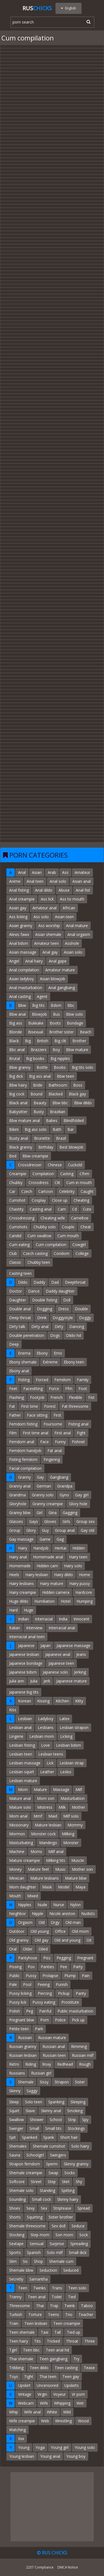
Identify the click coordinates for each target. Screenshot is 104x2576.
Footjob (37, 1397)
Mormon (17, 1833)
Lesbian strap (72, 1763)
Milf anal (56, 1851)
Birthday (45, 1147)
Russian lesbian (23, 2055)
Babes (51, 1120)
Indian (23, 1619)
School (56, 2119)
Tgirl (13, 2350)
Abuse (64, 890)
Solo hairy (80, 2146)
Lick (50, 1763)
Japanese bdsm (23, 1672)
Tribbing (16, 2367)
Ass (65, 872)
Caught (87, 1191)
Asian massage (22, 952)
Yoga (40, 2447)
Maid (52, 1816)
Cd (74, 1209)
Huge (28, 1610)
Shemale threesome (27, 2225)
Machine (16, 1851)
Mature (40, 1789)
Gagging (70, 1512)
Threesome (19, 2305)
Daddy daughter (60, 1291)
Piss (46, 1957)
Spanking (56, 2101)
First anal (62, 1432)
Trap (54, 2305)
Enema (24, 1353)
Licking (66, 1736)
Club (13, 1253)
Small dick (78, 2252)
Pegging (64, 1957)
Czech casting (35, 1253)
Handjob (41, 1548)
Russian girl (41, 2073)
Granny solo (43, 1494)
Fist (91, 1397)
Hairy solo (73, 1565)
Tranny (15, 2296)
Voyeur (59, 2394)
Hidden (78, 1548)
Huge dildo (18, 1601)
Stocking (16, 2234)
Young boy (75, 2456)
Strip (72, 2119)
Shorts (15, 2217)
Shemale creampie (25, 2172)
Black (14, 1040)
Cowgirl (79, 1244)
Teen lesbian (35, 2323)
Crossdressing (21, 1218)
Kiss (12, 1709)
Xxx (21, 2438)
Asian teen (64, 916)
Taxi (44, 2332)
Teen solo (77, 2288)
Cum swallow (39, 1235)
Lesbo (65, 1771)
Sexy (30, 2208)
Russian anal (53, 2046)
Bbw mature (77, 1049)
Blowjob (39, 1014)
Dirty (59, 1326)
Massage (61, 1789)
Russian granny (22, 2046)
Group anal (65, 1530)
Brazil (61, 1138)
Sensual (37, 2243)
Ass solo (41, 916)
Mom (23, 1789)
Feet (13, 1388)
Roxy (46, 2064)
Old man (73, 1922)
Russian (25, 2037)
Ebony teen (74, 1362)
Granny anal (20, 1486)
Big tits (38, 1005)
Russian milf (82, 2055)
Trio (68, 2314)
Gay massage (21, 1539)
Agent (42, 996)
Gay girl (81, 1494)
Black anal (18, 1102)
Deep (14, 1344)
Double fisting (44, 1300)
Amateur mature (60, 969)
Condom (61, 1253)
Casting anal (41, 1209)
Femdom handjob (25, 1450)
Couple (68, 1226)
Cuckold (75, 1164)
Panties (47, 1966)
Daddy (39, 1282)
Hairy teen (78, 1557)
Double (81, 1308)
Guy (45, 1530)
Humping (85, 1601)
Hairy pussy (79, 1583)
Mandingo (48, 1842)
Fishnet (78, 1441)
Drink (42, 1317)
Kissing (43, 1700)
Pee (63, 1966)
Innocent (81, 1619)
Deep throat (20, 1317)
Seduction (48, 2270)
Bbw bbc (60, 1102)
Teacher (85, 2314)
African (69, 907)
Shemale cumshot (49, 2146)
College (82, 1253)
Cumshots (18, 1226)
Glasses (16, 1521)
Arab (52, 872)
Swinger (16, 2128)
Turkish (15, 2314)
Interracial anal (62, 1627)
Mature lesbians (44, 1878)
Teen (22, 2288)
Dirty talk (17, 1326)
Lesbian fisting (22, 1745)
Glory (31, 1530)
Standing (47, 2190)
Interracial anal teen (27, 1636)
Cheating (81, 1200)
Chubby (15, 1182)
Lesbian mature (23, 1780)
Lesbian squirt (21, 1771)
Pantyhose (27, 1957)
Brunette (42, 1138)
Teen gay (70, 2376)
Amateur (82, 872)
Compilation (43, 1173)
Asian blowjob (52, 978)
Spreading (79, 2243)
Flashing (16, 1397)
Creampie (17, 1173)
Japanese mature (71, 1681)
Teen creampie (66, 2323)
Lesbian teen (20, 1754)
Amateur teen (46, 943)
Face (44, 1441)
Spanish (34, 2252)
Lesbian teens (50, 1754)
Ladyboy (45, 1718)
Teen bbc (31, 2350)
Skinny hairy (67, 2199)
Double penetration (26, 1335)
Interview (34, 1627)
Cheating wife (52, 1218)
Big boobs (35, 1058)
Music (60, 1869)
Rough (85, 2064)
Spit (12, 2137)
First (57, 1415)
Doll (66, 1300)
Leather (47, 1771)
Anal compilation (24, 969)
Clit (57, 1182)
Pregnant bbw (21, 2019)
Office (60, 1931)
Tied (72, 2296)
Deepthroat (75, 1282)
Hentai (60, 1548)
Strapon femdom (24, 2163)
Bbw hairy (18, 1085)
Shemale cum (61, 2261)
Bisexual (35, 1031)
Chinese (55, 1164)
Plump (70, 1975)
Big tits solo (82, 1067)
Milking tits (55, 1860)
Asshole (72, 943)
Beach (85, 1031)
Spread (83, 2208)
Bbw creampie (35, 1156)
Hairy (22, 1548)
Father (15, 1415)
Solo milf (55, 2252)
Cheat (85, 1226)
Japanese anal (57, 1654)
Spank (48, 2137)
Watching (17, 2429)
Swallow (16, 2119)
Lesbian (25, 1718)
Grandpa (64, 1486)
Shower (37, 2119)
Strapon (62, 2082)
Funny (60, 1441)
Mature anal (20, 1798)
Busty (39, 1111)
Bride (37, 1085)
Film (13, 1432)
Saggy (32, 2090)
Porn (44, 2019)
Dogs (55, 1335)
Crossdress (39, 1182)
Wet (80, 2403)
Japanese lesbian (24, 1654)
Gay (40, 1477)
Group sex (85, 1521)
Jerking (80, 1672)
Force (54, 1388)
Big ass (15, 1023)
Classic (15, 1262)
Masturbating (21, 1842)
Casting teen (20, 1273)
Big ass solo (36, 1129)
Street (36, 2181)
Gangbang (59, 1477)
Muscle (77, 1860)
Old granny (19, 1940)
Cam (62, 1209)
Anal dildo (43, 890)
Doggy (85, 1317)
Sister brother (61, 2217)
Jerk (47, 1681)
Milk (62, 1807)
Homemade (20, 1565)
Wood (83, 2420)
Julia (33, 1681)
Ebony (42, 1353)
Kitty (79, 1700)
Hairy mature (51, 1583)
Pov (31, 1966)
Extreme (50, 1362)
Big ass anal (40, 1076)
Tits (37, 2341)
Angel (14, 961)
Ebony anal (19, 1370)
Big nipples (60, 1058)
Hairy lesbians (21, 1583)
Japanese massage (73, 1645)
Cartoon (45, 1191)
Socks (69, 2172)
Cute (87, 1209)
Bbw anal (17, 1014)
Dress (63, 1308)
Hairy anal (18, 1557)
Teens (53, 2314)
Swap (53, 2172)
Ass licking (18, 916)
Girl (39, 1512)
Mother (78, 1807)
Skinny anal (51, 2110)
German (44, 1486)
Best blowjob (71, 1147)
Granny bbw (20, 1512)
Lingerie (16, 1736)
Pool (27, 1984)
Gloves (50, 1521)
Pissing (15, 1966)
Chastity (16, 1209)
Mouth (15, 1895)
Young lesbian (21, 2456)
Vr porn (78, 2394)
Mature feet (38, 1869)
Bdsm (56, 1005)
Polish (14, 2011)
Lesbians (46, 1727)
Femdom (62, 1379)
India (63, 1619)
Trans (57, 2288)
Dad (55, 1282)
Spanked (29, 2137)
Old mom (80, 1931)
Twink (69, 2305)
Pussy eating (43, 2002)
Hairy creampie (22, 1592)
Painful (45, 2011)
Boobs (60, 1067)
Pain (86, 1975)
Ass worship (49, 925)
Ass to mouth (72, 899)
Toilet (57, 2296)
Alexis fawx (19, 934)
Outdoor (16, 1931)
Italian (14, 1627)
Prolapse (50, 1975)
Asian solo (73, 952)
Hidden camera (55, 1592)
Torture (35, 2314)
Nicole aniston (62, 1913)
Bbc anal (17, 1049)
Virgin (42, 2394)
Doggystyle (63, 1317)
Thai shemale (21, 2358)
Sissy (44, 2082)
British (42, 1040)
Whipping (62, 2403)
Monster (70, 1842)
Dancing (76, 1326)
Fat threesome (75, 1406)
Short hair (69, 2137)
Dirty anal (40, 1326)
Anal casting (20, 996)
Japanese (26, 1645)
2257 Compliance (40, 2567)
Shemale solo (21, 2190)
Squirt (14, 2110)
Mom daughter (22, 1887)
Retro (14, 2064)
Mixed (32, 1895)
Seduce (78, 2225)
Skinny (15, 2090)
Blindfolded (74, 1120)
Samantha (38, 2279)
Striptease (62, 2208)
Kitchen (62, 1700)
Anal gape (58, 961)
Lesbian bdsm (68, 1745)
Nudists (88, 1913)
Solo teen (33, 2101)
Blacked (56, 1094)
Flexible (75, 1397)
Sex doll (58, 2225)
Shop (38, 2261)
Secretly (16, 2279)
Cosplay (39, 1200)
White (52, 2412)
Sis (25, 2261)
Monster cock (43, 1833)
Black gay (77, 1094)
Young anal (50, 2456)
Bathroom (58, 1085)
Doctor (15, 1291)
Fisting (24, 1379)
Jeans (81, 1654)
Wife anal (32, 2412)
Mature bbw (76, 1878)
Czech (26, 1191)
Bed (12, 1156)
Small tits (53, 2128)
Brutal (14, 1058)
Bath (57, 1129)
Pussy (31, 1975)
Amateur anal (44, 907)
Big (28, 1040)
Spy (85, 2119)
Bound (36, 1094)
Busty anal (18, 1138)
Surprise (57, 2243)
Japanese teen (61, 1663)
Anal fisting (19, 890)
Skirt (66, 2181)
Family (82, 1379)
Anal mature (77, 925)
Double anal (20, 1308)
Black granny (20, 1147)
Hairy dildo (63, 1574)
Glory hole (78, 1503)
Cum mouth (68, 1235)
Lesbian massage (24, 1763)
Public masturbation (75, 2011)
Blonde (15, 1031)
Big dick (16, 1076)
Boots (55, 1023)
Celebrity (67, 1191)
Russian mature (52, 2037)
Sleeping (77, 2101)
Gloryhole (17, 1503)
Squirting (34, 2217)
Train (13, 2323)
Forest (50, 1406)
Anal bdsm (18, 943)
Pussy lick (17, 2002)
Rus (37, 8)
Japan (45, 1645)
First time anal (35, 1432)
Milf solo (71, 1816)
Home (84, 1574)
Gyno (64, 1494)
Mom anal (18, 1816)
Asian (37, 872)
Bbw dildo (83, 1102)
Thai (40, 2305)
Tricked (53, 2341)
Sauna (14, 2155)
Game (45, 1539)
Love (45, 1745)
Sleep (14, 2101)
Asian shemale (48, 934)
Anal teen (35, 881)
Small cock (41, 2199)
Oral (13, 1949)
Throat (72, 2341)
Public (14, 1975)
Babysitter (18, 1111)
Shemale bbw (21, 2270)
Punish (62, 1984)
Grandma (17, 1494)
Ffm (68, 1388)
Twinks (39, 2288)
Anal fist (83, 890)
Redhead (65, 2064)
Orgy (55, 1922)
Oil (89, 1940)
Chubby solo (45, 1226)
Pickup (64, 1993)
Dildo (22, 1282)
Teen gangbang (53, 2358)
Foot (82, 1388)
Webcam (26, 2403)
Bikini (14, 1129)
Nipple (37, 1913)
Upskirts (71, 2385)
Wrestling (63, 2420)
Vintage (24, 2394)
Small (34, 2128)
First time (29, 1406)
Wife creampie (22, 2420)
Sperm (52, 2163)
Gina (53, 1512)
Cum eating (19, 1244)
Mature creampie (24, 1860)
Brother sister (61, 1031)
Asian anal (81, 881)
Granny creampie (47, 1503)
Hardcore (83, 1592)
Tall (57, 2332)
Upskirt (24, 2385)
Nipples (24, 1904)
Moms (36, 1851)
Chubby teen (38, 1262)
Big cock (16, 1094)
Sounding (17, 2199)
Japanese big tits (24, 1692)
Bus (56, 1014)
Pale (13, 1984)
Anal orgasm (78, 934)
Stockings (76, 2128)
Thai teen (47, 2376)
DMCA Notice (67, 2567)
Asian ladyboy (21, 978)
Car (12, 1191)
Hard (13, 1610)
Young (23, 2447)
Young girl (60, 2447)
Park (39, 2028)
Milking (68, 1833)
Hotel (65, 1601)
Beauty (40, 1102)
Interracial (44, 1619)
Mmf (38, 1816)
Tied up (73, 2332)
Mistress (44, 1807)
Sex (44, 2208)
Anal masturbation (25, 987)
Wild (67, 2412)
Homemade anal (48, 1557)
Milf (78, 1789)
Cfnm (84, 1173)
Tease (89, 2367)
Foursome (53, 1424)
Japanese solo (55, 1672)
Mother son (82, 1869)
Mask (47, 1887)
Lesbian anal (20, 1727)
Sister (80, 2082)
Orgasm (25, 1922)
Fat (12, 1406)
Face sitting (37, 1415)
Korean (24, 1700)
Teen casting (66, 2367)
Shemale (26, 2082)
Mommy (75, 1825)
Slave (30, 2110)
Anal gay (50, 952)
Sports (15, 2252)
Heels (14, 1574)
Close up (59, 1200)
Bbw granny (20, 1067)
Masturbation (72, 1798)
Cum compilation (51, 1244)
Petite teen (19, 2028)
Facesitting (33, 1388)
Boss (77, 1085)
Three (89, 2341)
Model (63, 1887)
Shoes (14, 2208)
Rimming (79, 2046)
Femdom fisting (23, 1424)
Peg (29, 2011)
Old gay (41, 1940)
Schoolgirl (35, 2155)
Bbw (22, 1005)
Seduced (70, 2270)
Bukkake (36, 1023)
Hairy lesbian (36, 1574)
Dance (34, 1291)
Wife (44, 2403)
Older (27, 1949)
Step (52, 2181)
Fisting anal (78, 1424)
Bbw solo (74, 1014)
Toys (13, 2376)
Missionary (19, 1825)
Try (76, 2358)
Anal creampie (22, 899)
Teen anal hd (57, 2350)
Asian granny (20, 925)
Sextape (16, 2243)
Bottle (42, 1067)
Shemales (18, 2146)
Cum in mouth (79, 1182)
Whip (13, 2412)
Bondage (75, 1023)
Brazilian (57, 1111)
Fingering (52, 1459)
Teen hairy (18, 2341)
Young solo (85, 2447)
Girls (66, 1521)
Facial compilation (25, 1468)
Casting (66, 1173)
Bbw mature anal (24, 1120)
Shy (79, 2181)
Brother (79, 1040)
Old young (40, 1931)
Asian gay (17, 907)
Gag (60, 1539)
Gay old (87, 1530)
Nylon (75, 1904)
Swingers (58, 2155)
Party (78, 1966)
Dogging (44, 1308)
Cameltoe (79, 1218)
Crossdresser (30, 1164)
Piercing (45, 1993)
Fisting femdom (23, 1459)
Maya (80, 1887)
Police (60, 2019)
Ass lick (47, 899)
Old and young (67, 1940)
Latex (64, 1718)
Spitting (68, 2190)
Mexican (16, 1878)
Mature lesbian (48, 1825)
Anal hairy (34, 961)
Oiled (43, 1949)
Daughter (17, 1300)
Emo (58, 1353)
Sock (83, 2234)
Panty (81, 1993)
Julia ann (16, 1681)
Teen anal (36, 2296)
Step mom (40, 2234)
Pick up (78, 2019)
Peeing (43, 1984)
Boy (56, 1049)
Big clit (60, 1040)
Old (42, 1922)
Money (15, 1869)
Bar (70, 1129)
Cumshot (17, 1200)
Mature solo (20, 1807)
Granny (24, 1477)
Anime (15, 881)
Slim (13, 2261)
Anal (22, 872)
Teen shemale (22, 2332)
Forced (42, 1379)
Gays (33, 1521)
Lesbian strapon (74, 1727)
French (56, 1397)
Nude (42, 1904)
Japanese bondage (25, 1663)
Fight (81, 1432)
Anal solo (58, 881)
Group (14, 1530)
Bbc (70, 1005)
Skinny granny (76, 2163)
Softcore (17, 2181)
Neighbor (17, 1913)
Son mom (64, 2234)
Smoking (75, 2110)
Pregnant (85, 1957)
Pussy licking (20, 1993)
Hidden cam (47, 1565)
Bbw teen (65, 1076)
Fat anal (54, 1450)
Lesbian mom (41, 1736)
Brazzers (39, 1049)
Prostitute (70, 2002)
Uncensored (47, 2385)
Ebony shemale (23, 1362)
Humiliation (44, 1601)
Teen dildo (39, 2367)
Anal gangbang (61, 987)
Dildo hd (73, 1335)
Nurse (58, 1904)
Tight (28, 2376)
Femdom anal (21, 1441)
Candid (15, 1235)
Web (45, 2420)
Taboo (87, 2305)
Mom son (45, 1798)
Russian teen (54, 2055)
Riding (30, 2064)
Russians (17, 2073)
